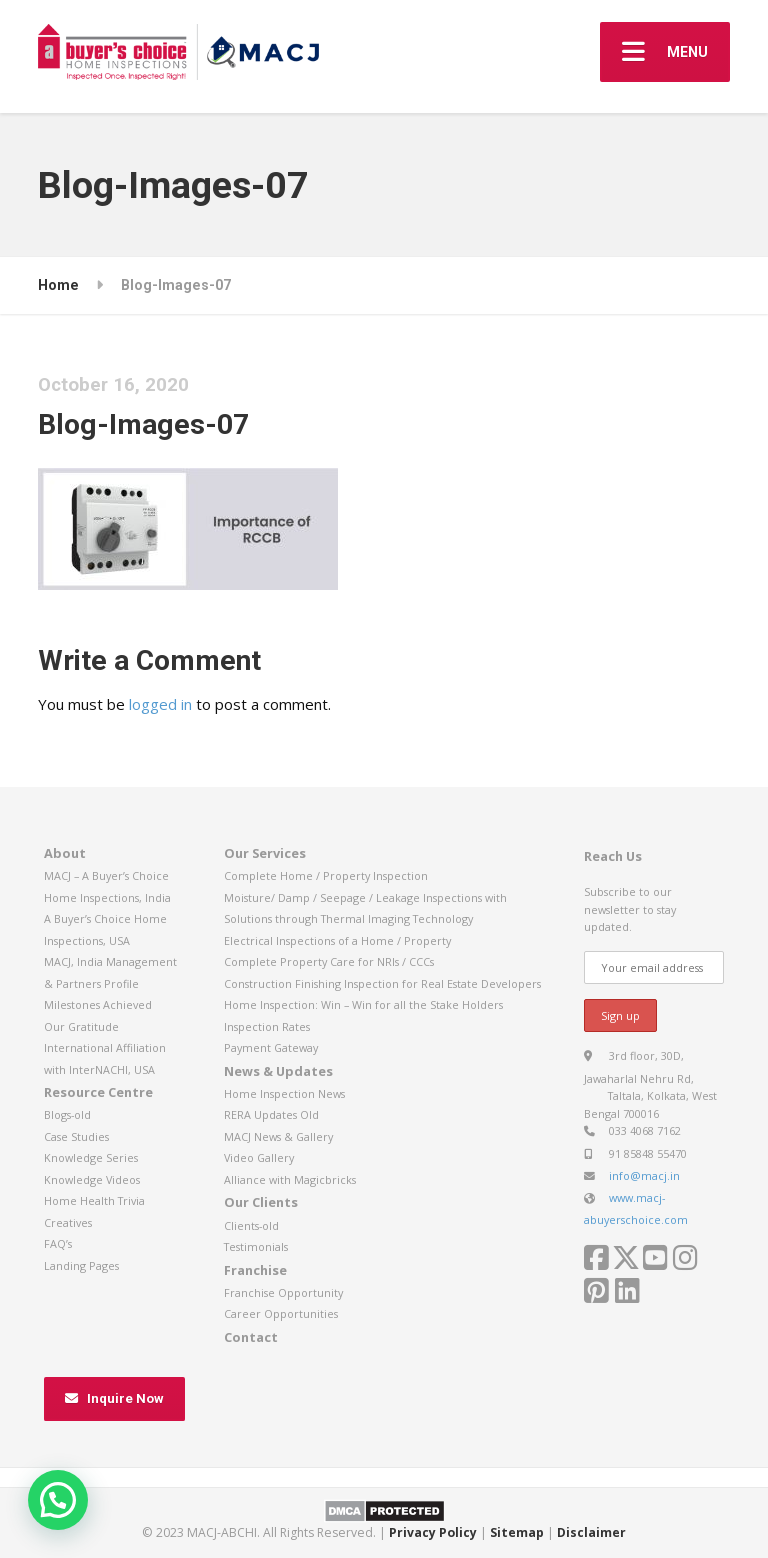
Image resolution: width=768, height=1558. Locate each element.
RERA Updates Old (271, 1114)
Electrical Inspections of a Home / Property (337, 940)
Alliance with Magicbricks (290, 1179)
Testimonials (256, 1246)
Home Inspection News (284, 1093)
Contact (251, 1337)
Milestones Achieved (98, 1004)
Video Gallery (259, 1157)
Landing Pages (81, 1265)
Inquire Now (114, 1398)
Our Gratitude (81, 1026)
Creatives (68, 1222)
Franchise (255, 1270)
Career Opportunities (281, 1313)
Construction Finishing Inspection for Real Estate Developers (382, 983)
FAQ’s (58, 1243)
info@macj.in (644, 1175)
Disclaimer (591, 1532)
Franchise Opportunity (283, 1292)
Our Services (265, 853)
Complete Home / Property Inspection (326, 875)
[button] (58, 1500)
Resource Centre (98, 1092)
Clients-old (251, 1225)
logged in (160, 704)
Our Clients (261, 1202)
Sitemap (517, 1532)
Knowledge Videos (92, 1179)
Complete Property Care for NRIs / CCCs (329, 961)
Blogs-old (67, 1114)
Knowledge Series (91, 1157)
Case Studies (76, 1136)
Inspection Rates (267, 1026)
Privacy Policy (433, 1532)
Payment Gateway (271, 1047)
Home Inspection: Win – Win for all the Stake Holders (363, 1004)
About (65, 853)
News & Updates (278, 1071)
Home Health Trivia (94, 1200)
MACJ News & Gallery (278, 1136)
